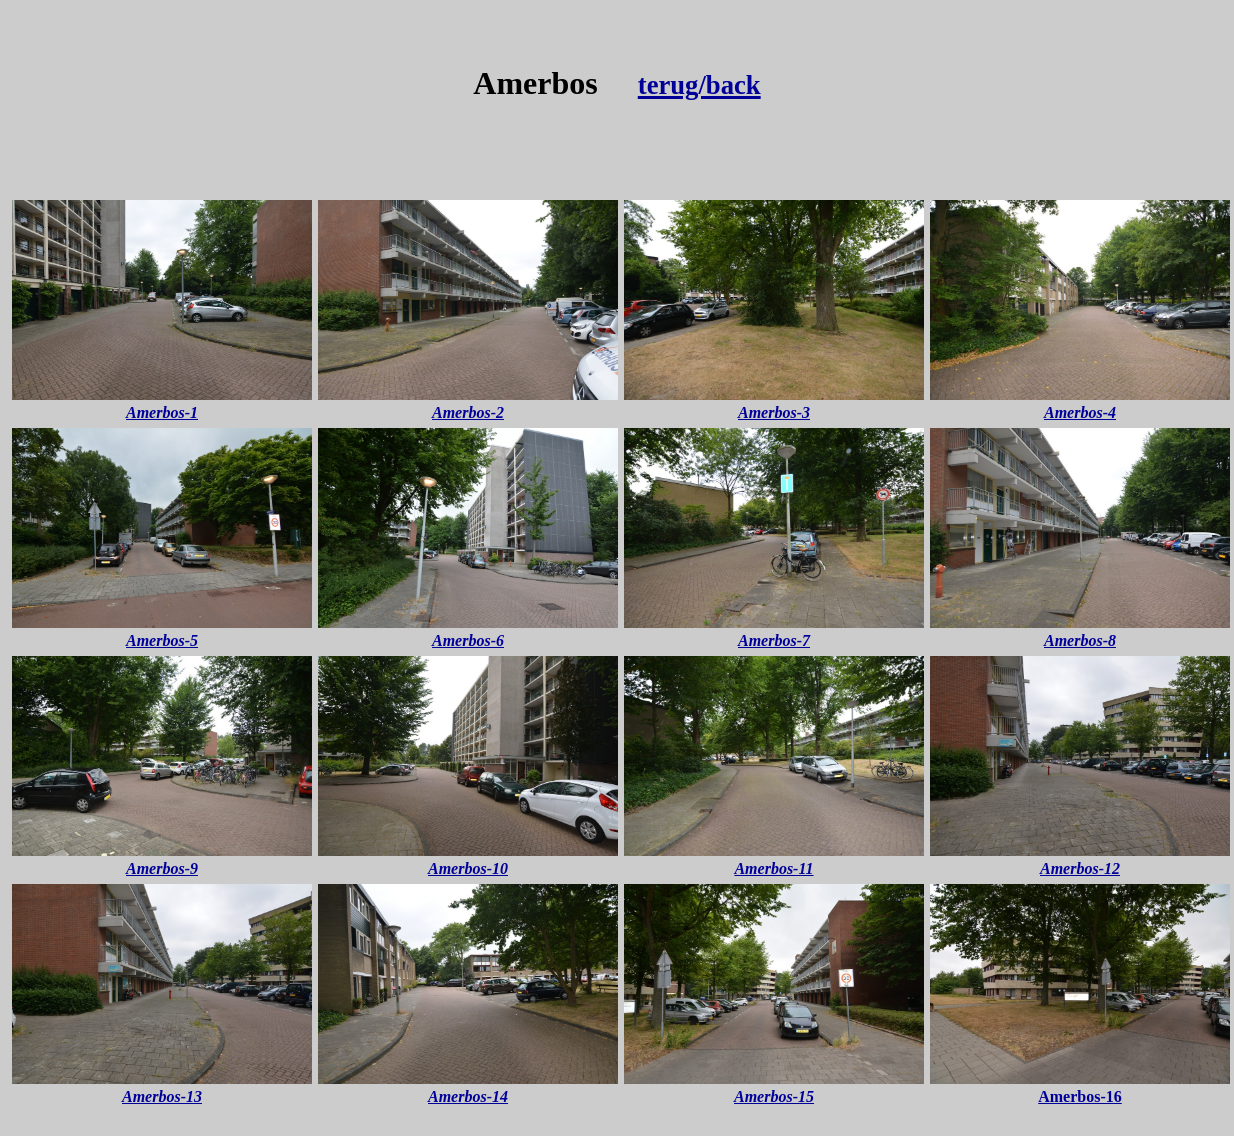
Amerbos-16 (1080, 1096)
